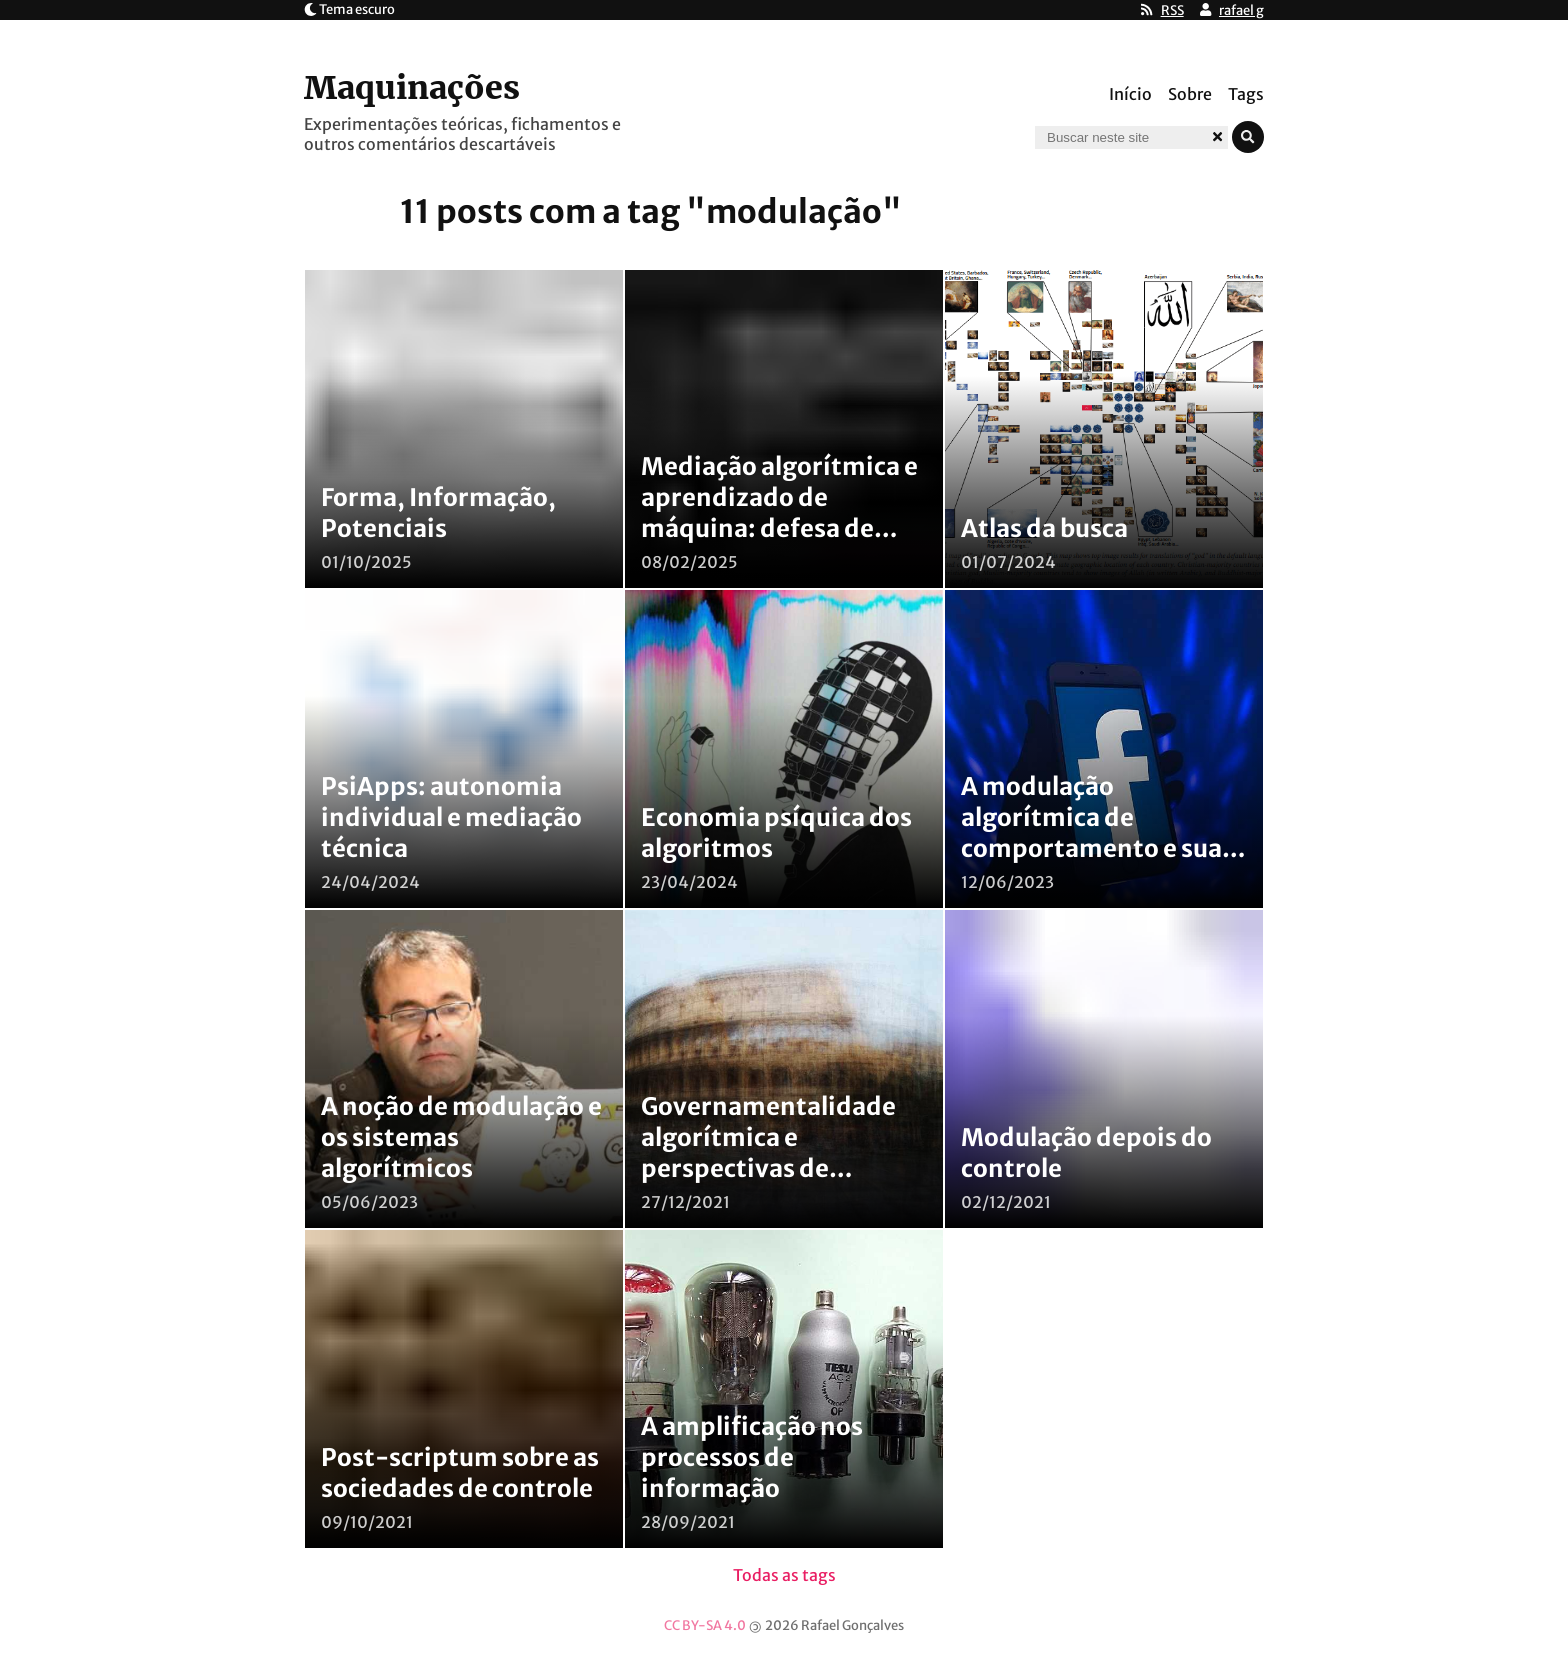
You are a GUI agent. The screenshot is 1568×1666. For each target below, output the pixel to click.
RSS (1172, 10)
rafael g (1241, 10)
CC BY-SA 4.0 (705, 1625)
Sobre (1190, 94)
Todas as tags (784, 1575)
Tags (1246, 94)
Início (1130, 94)
